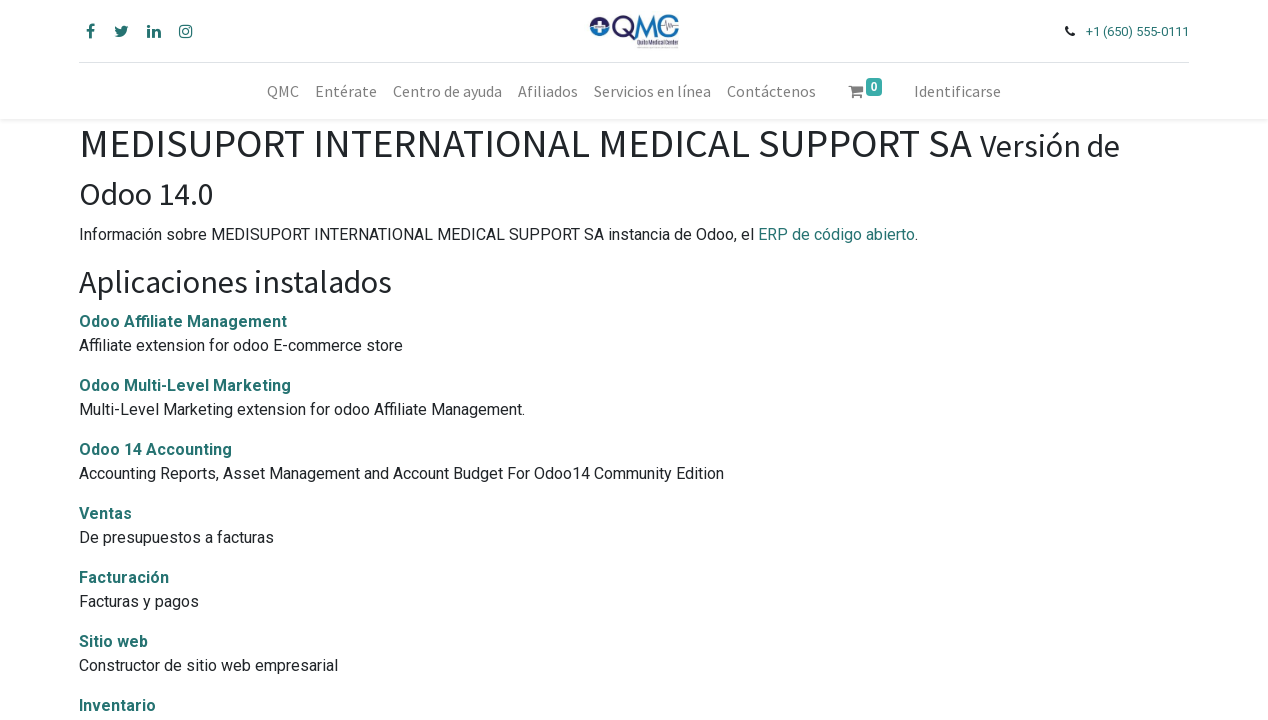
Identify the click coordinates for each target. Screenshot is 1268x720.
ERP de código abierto (836, 234)
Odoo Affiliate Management (183, 321)
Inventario (117, 705)
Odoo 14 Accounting (155, 449)
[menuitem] (283, 91)
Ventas (105, 513)
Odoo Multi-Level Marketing (185, 385)
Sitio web (113, 641)
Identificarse (957, 91)
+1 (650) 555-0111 (1137, 31)
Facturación (124, 577)
